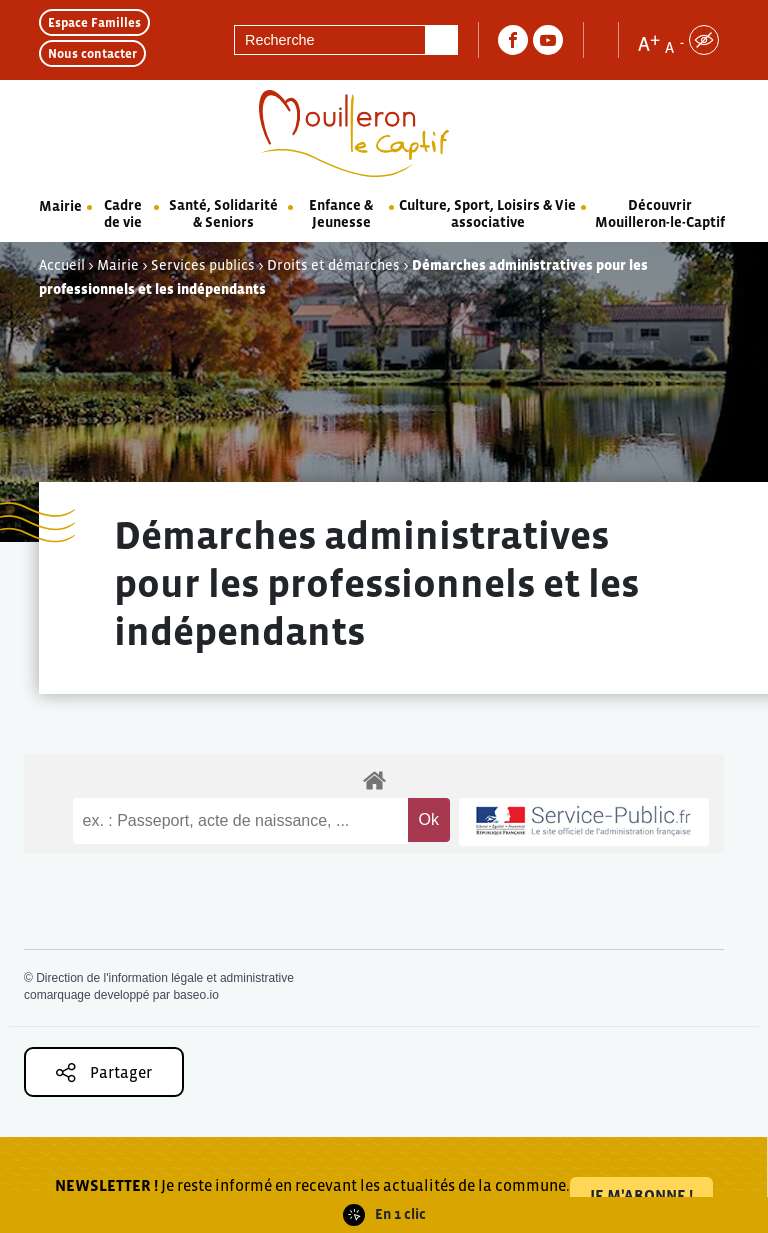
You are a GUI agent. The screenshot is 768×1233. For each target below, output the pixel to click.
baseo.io (195, 995)
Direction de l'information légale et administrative (165, 978)
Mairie (60, 206)
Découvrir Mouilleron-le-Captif (660, 213)
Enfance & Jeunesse (341, 213)
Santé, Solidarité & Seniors (223, 213)
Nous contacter (92, 53)
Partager (104, 1072)
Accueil (62, 265)
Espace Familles (94, 22)
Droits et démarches (333, 265)
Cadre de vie (123, 213)
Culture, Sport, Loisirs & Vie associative (487, 213)
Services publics (203, 265)
